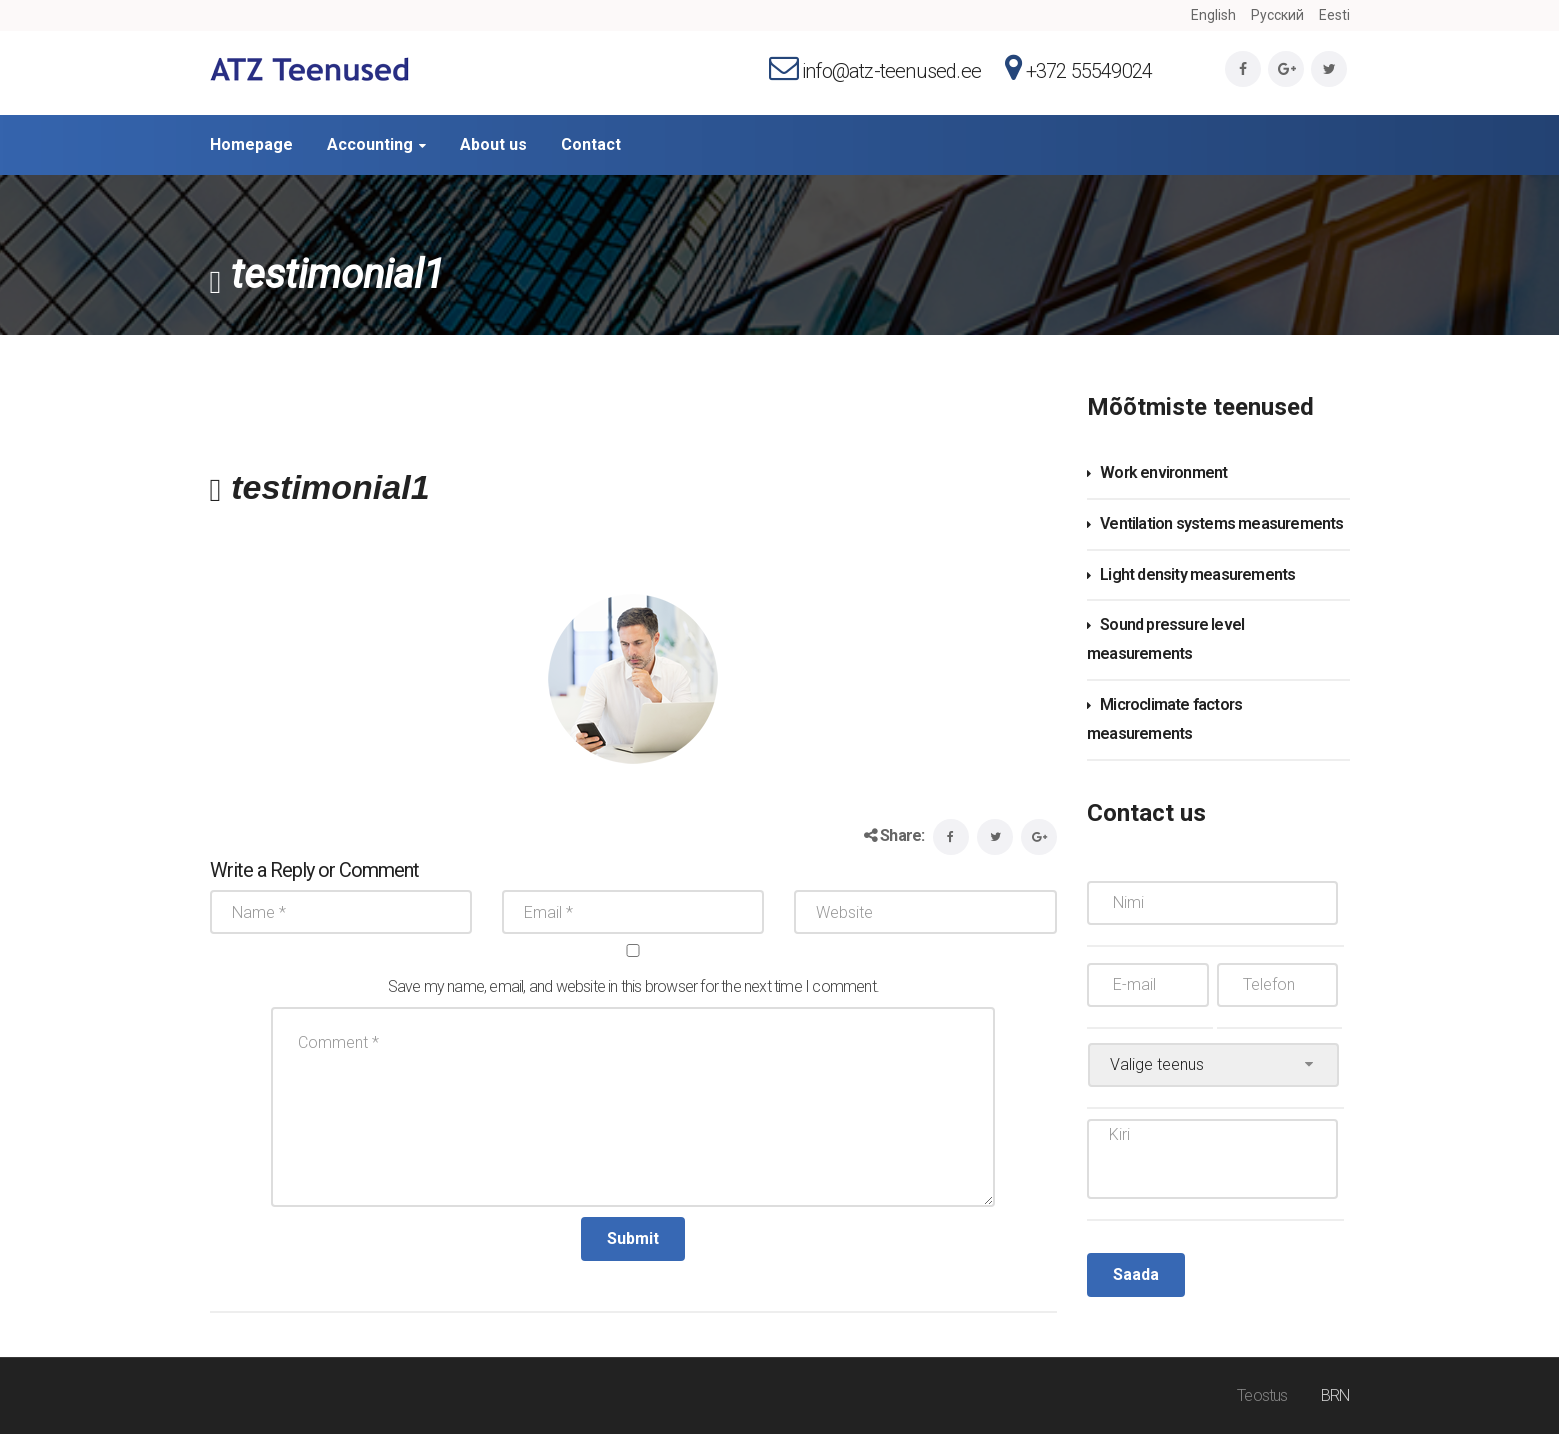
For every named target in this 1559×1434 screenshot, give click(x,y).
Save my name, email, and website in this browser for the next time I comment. (633, 986)
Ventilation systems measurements (1221, 523)
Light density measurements (1197, 574)
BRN (1335, 1395)
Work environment (1163, 472)
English (1213, 15)
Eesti (1334, 15)
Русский (1277, 15)
